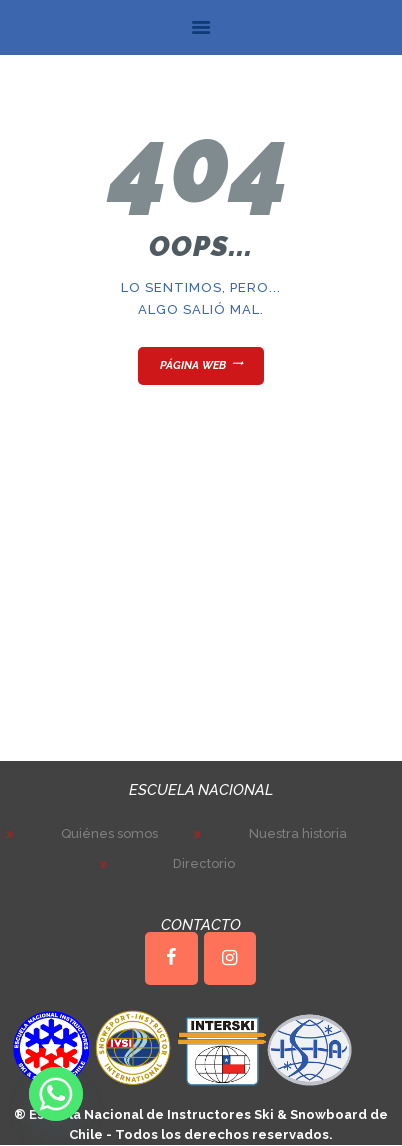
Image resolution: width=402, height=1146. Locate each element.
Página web (193, 365)
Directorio (204, 863)
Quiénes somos (109, 833)
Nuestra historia (298, 833)
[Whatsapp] (56, 1094)
